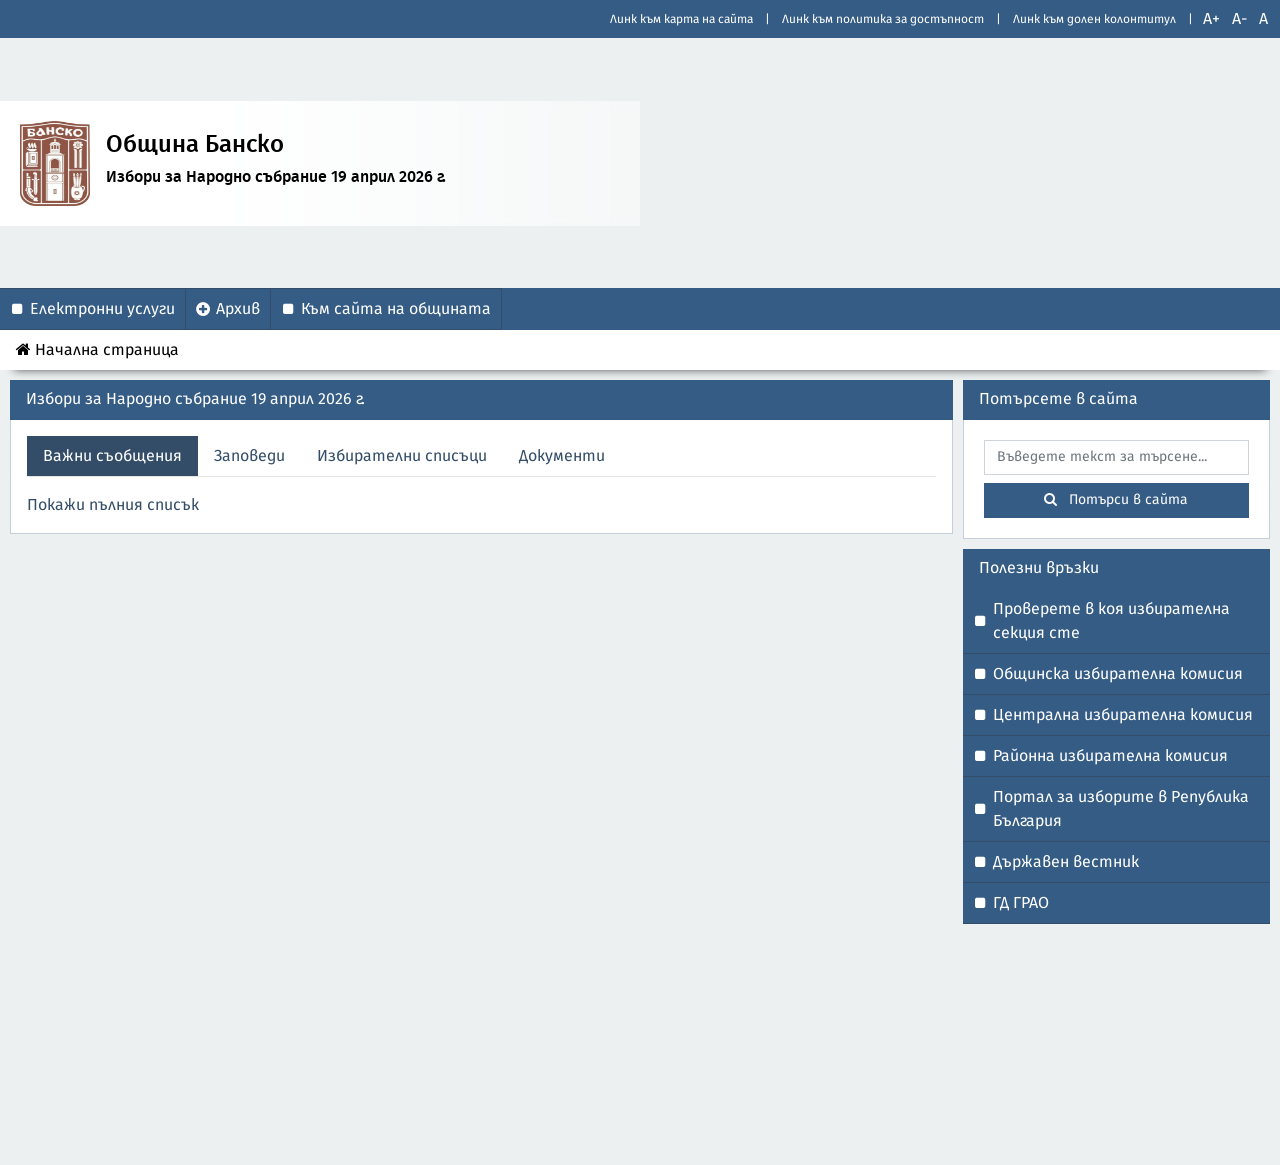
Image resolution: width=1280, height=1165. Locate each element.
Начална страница (97, 349)
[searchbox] (1117, 457)
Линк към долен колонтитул (1094, 19)
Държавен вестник (1066, 862)
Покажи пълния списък (113, 505)
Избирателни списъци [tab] (402, 456)
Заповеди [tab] (249, 456)
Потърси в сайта (1116, 499)
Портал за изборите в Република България (1121, 809)
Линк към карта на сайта (681, 19)
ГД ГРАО (1021, 903)
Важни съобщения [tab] (112, 456)
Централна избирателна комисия (1123, 715)
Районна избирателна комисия (1110, 756)
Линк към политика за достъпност (883, 19)
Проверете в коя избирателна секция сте (1111, 621)
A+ (1211, 19)
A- (1239, 19)
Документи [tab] (562, 456)
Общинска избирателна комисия (1118, 674)
